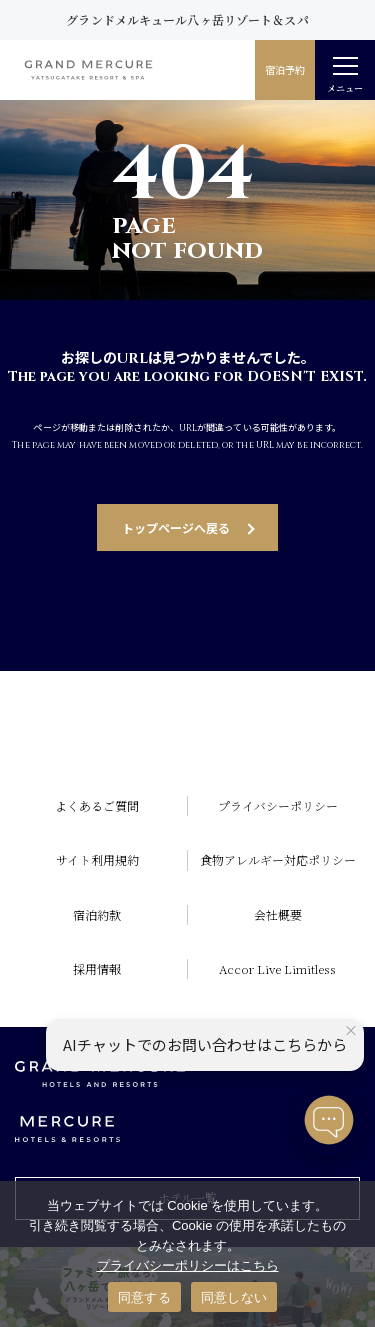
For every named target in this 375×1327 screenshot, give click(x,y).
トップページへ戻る (176, 527)
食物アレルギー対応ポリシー (278, 859)
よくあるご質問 (97, 805)
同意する (144, 1297)
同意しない (234, 1297)
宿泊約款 (97, 914)
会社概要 (278, 914)
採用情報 (97, 968)
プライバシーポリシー (278, 805)
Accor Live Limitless (277, 968)
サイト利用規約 (97, 859)
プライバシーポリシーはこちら (188, 1265)
